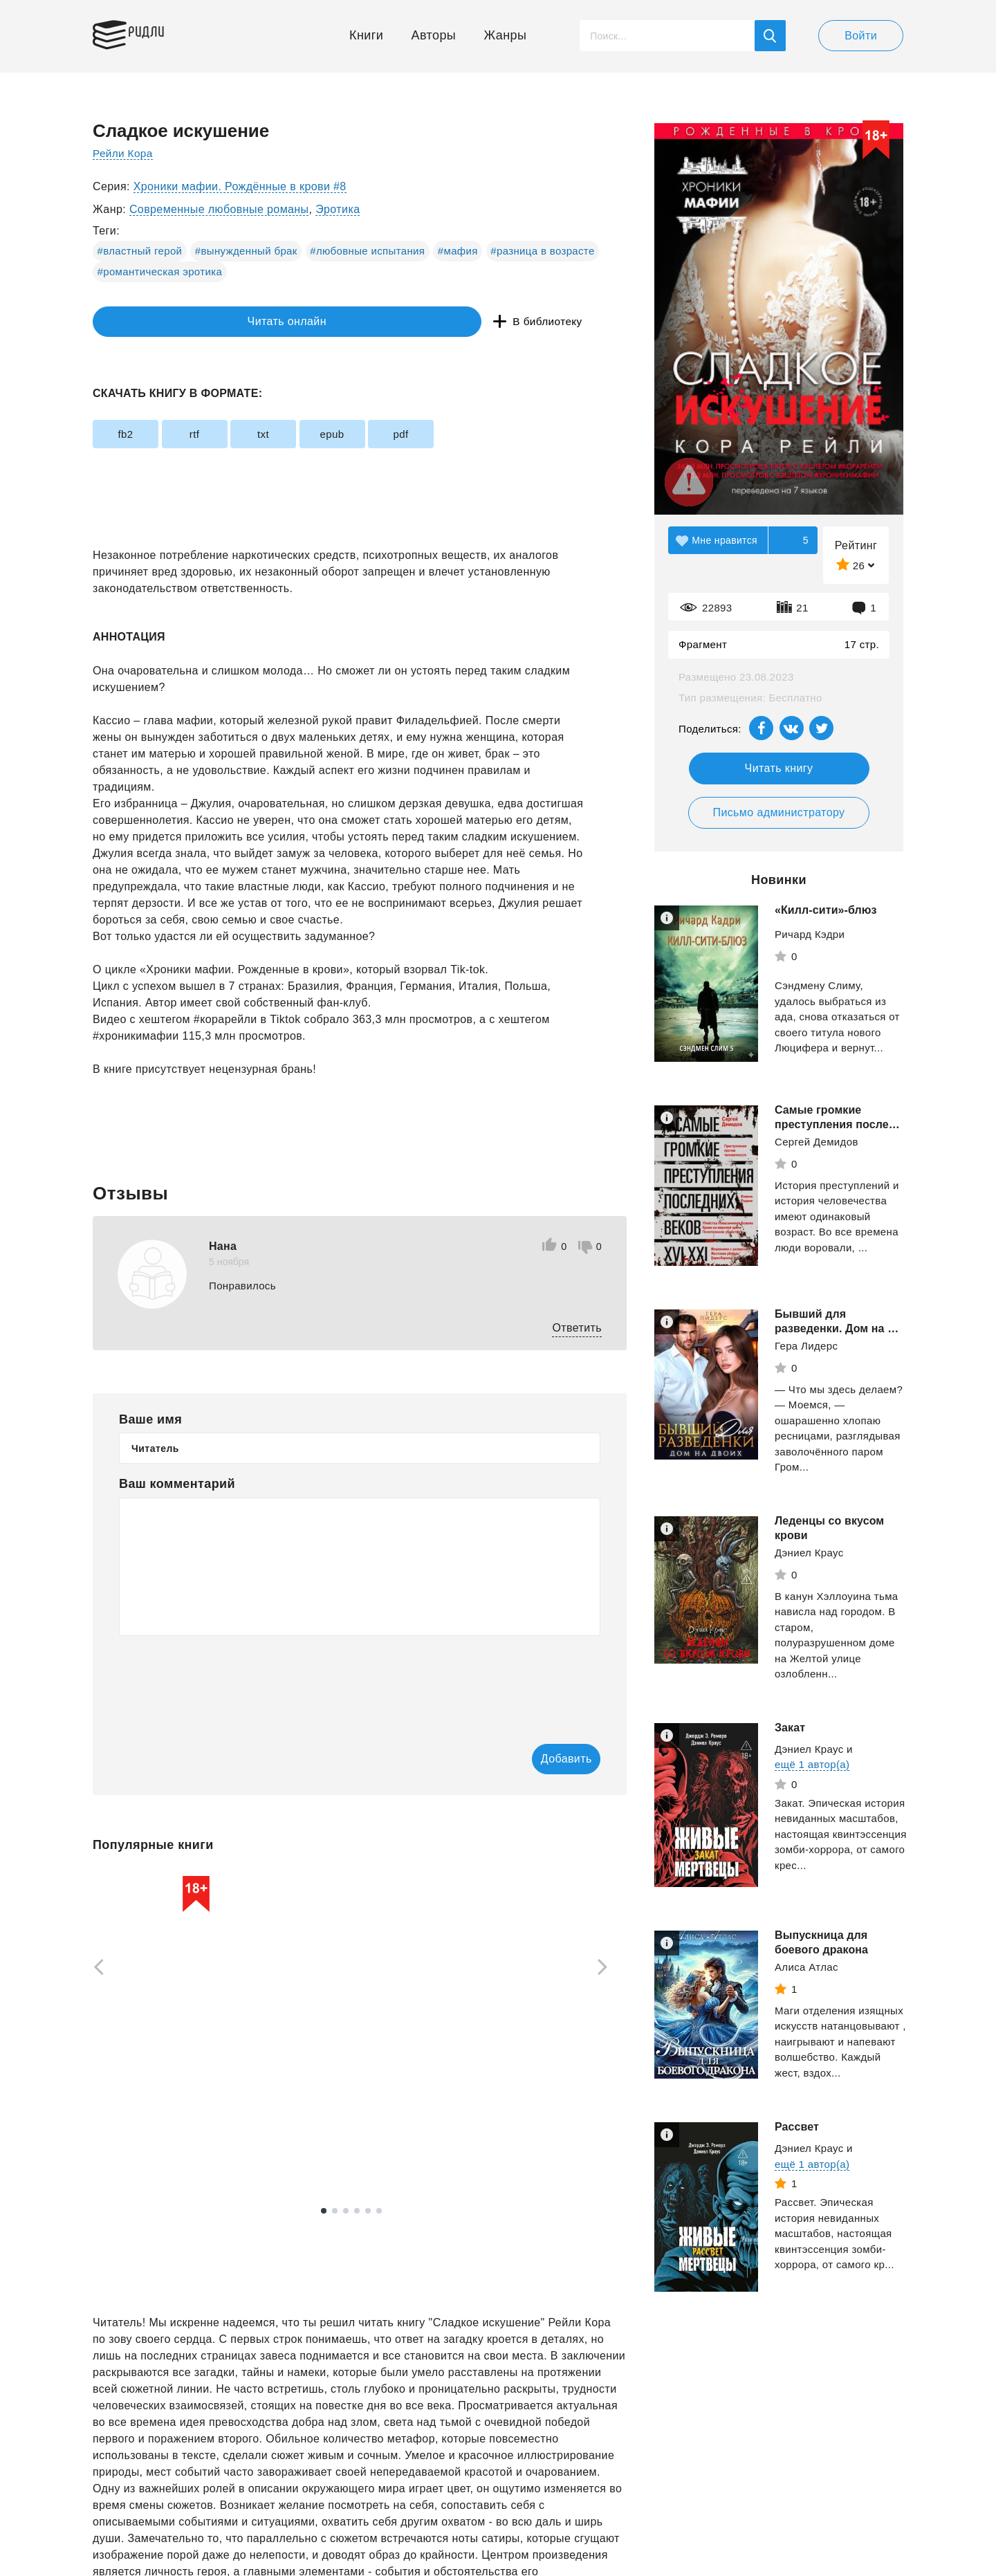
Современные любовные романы (219, 209)
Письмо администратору (778, 812)
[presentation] (224, 1680)
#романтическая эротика (160, 271)
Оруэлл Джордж (326, 2108)
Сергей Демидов (816, 1142)
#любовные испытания (367, 251)
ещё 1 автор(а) (812, 1764)
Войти (861, 36)
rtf (221, 434)
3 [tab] (346, 2212)
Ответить (577, 1328)
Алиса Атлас (806, 1967)
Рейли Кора (124, 153)
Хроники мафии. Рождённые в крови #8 (240, 186)
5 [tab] (368, 2212)
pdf (481, 434)
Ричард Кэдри (810, 934)
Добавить (544, 1759)
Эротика (337, 209)
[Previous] (94, 1968)
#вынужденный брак (246, 251)
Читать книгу (779, 768)
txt (308, 434)
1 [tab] (323, 2212)
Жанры (505, 35)
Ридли (157, 31)
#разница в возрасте (542, 251)
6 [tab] (379, 2212)
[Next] (607, 1968)
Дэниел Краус (809, 1552)
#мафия (458, 251)
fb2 (134, 434)
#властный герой (140, 251)
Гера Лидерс (806, 1346)
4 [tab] (357, 2212)
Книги (366, 35)
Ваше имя (150, 1419)
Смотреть (146, 2149)
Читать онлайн (156, 322)
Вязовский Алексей (141, 2115)
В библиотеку (306, 322)
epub (395, 434)
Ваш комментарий (177, 1484)
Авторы (434, 35)
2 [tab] (335, 2212)
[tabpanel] (158, 2020)
